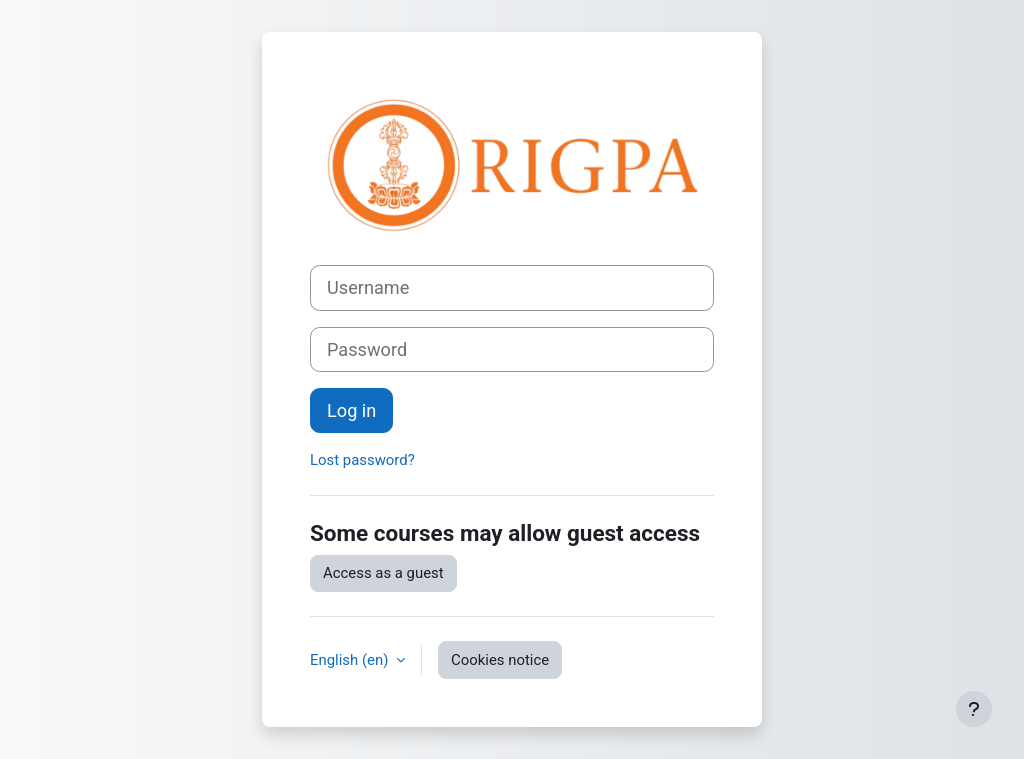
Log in (351, 410)
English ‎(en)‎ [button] (351, 660)
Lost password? (362, 460)
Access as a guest (383, 573)
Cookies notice (500, 660)
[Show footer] (974, 709)
